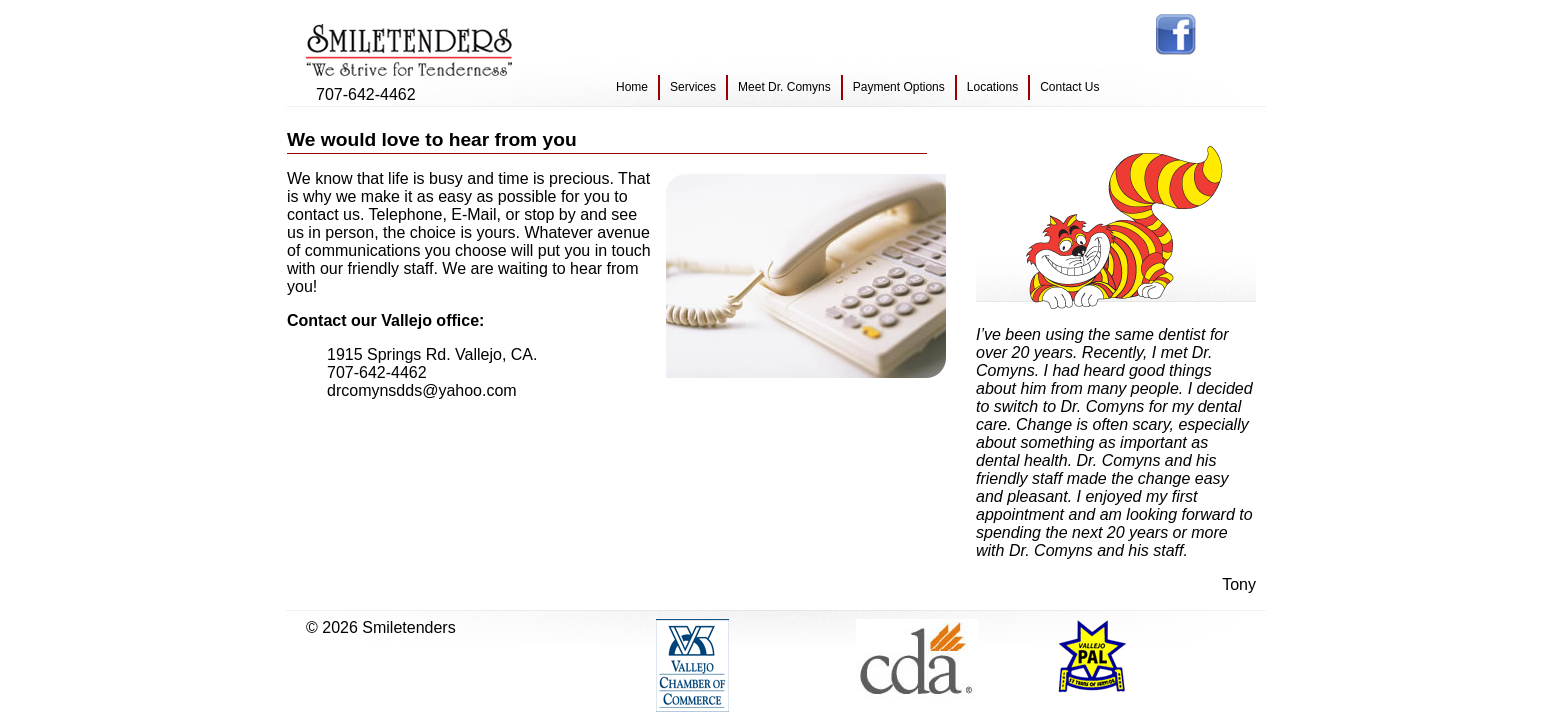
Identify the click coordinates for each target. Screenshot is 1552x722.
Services (693, 87)
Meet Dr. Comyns (784, 87)
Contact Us (1069, 87)
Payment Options (899, 87)
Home (632, 87)
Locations (992, 87)
